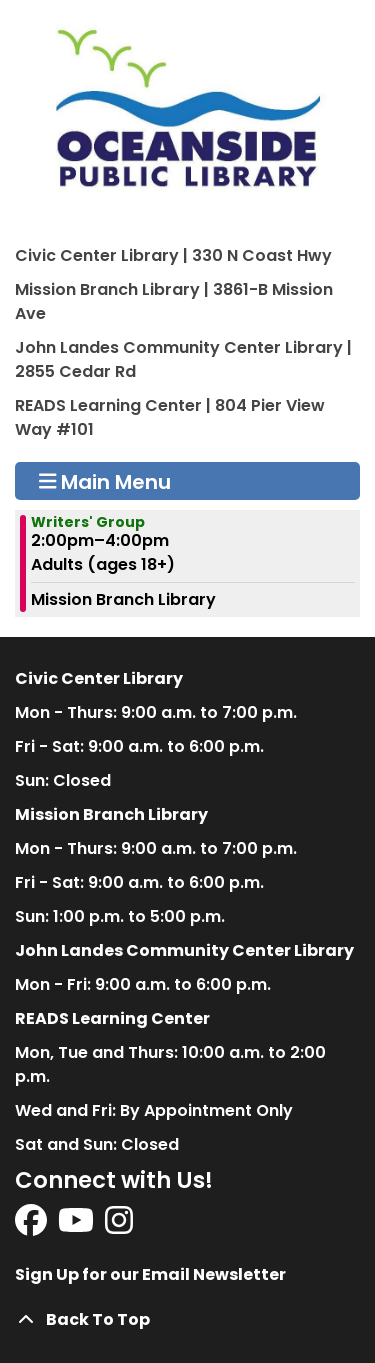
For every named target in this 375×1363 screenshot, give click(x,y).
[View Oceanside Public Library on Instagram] (119, 1226)
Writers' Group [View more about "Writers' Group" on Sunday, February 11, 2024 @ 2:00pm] (88, 522)
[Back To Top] (187, 1320)
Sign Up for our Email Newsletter (150, 1274)
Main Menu (105, 481)
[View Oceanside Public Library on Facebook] (32, 1226)
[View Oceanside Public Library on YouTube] (77, 1226)
